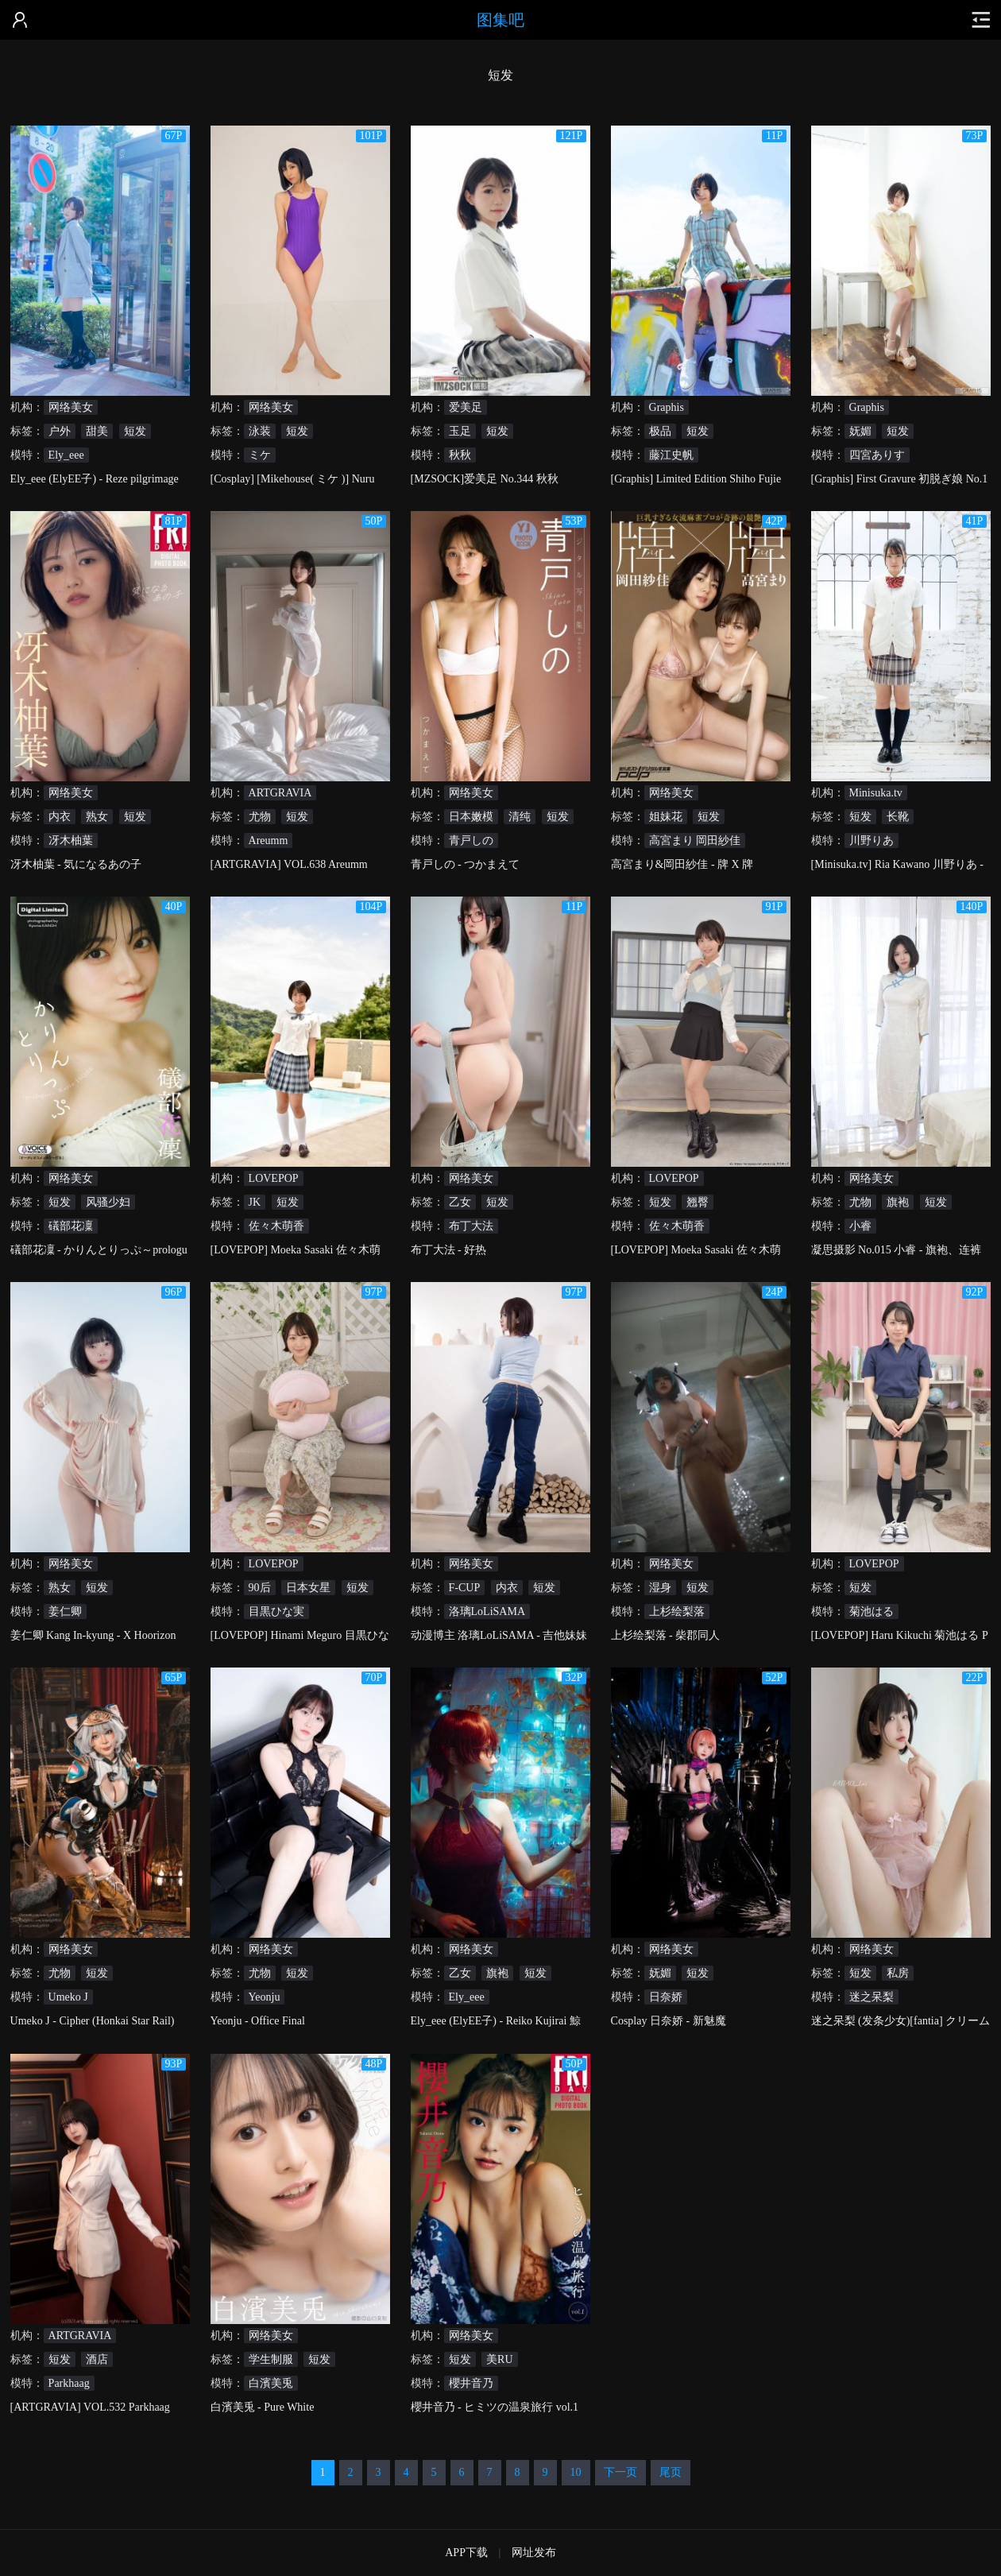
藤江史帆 (671, 455)
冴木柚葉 (70, 840)
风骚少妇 (108, 1202)
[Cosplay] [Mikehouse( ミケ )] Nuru (293, 479)
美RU (499, 2359)
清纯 (519, 817)
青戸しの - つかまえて (465, 864)
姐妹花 (665, 817)
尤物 (260, 817)
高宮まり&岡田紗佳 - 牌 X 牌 (682, 864)
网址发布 (534, 2553)
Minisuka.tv (875, 793)
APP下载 (466, 2553)
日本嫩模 (471, 817)
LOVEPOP (274, 1178)
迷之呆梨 (871, 1997)
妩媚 (860, 431)
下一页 (620, 2472)
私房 (898, 1973)
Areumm (268, 840)
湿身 (660, 1588)
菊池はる (871, 1611)
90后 (260, 1588)
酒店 (97, 2359)
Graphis (666, 407)
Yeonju (264, 1997)
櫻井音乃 (471, 2383)
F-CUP (465, 1588)
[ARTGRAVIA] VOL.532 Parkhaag (90, 2407)
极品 (660, 431)
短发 (135, 431)
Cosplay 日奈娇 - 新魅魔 (668, 2021)
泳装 (260, 431)
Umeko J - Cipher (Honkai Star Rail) (92, 2021)
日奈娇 (665, 1997)
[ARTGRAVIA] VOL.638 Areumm (289, 864)
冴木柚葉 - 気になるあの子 (76, 864)
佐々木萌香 (276, 1226)
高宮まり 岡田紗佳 (695, 840)
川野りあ (871, 840)
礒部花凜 (70, 1226)
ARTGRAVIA (280, 793)
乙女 (460, 1202)
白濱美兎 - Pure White (263, 2407)
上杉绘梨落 (677, 1611)
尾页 (670, 2472)
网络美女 (70, 407)
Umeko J (68, 1997)
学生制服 (271, 2359)
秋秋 (460, 455)
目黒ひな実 (276, 1611)
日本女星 (308, 1588)
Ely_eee (66, 455)
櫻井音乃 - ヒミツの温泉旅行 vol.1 (495, 2407)
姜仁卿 (65, 1611)
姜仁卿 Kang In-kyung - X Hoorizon (93, 1635)
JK (255, 1202)
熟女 (97, 817)
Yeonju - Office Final (258, 2021)
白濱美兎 (271, 2383)
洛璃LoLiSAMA (487, 1611)
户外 (59, 431)
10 (576, 2472)
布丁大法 (471, 1226)
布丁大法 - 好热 (449, 1250)
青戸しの (471, 840)
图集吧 (500, 20)
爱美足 (465, 407)
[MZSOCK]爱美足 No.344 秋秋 (484, 479)
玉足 (460, 431)
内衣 (59, 817)
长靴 (898, 817)
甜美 (97, 431)
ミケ (260, 455)
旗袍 (898, 1202)
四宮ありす (877, 455)
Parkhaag (69, 2383)
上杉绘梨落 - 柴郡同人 (666, 1635)
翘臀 (697, 1202)
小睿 (860, 1226)
